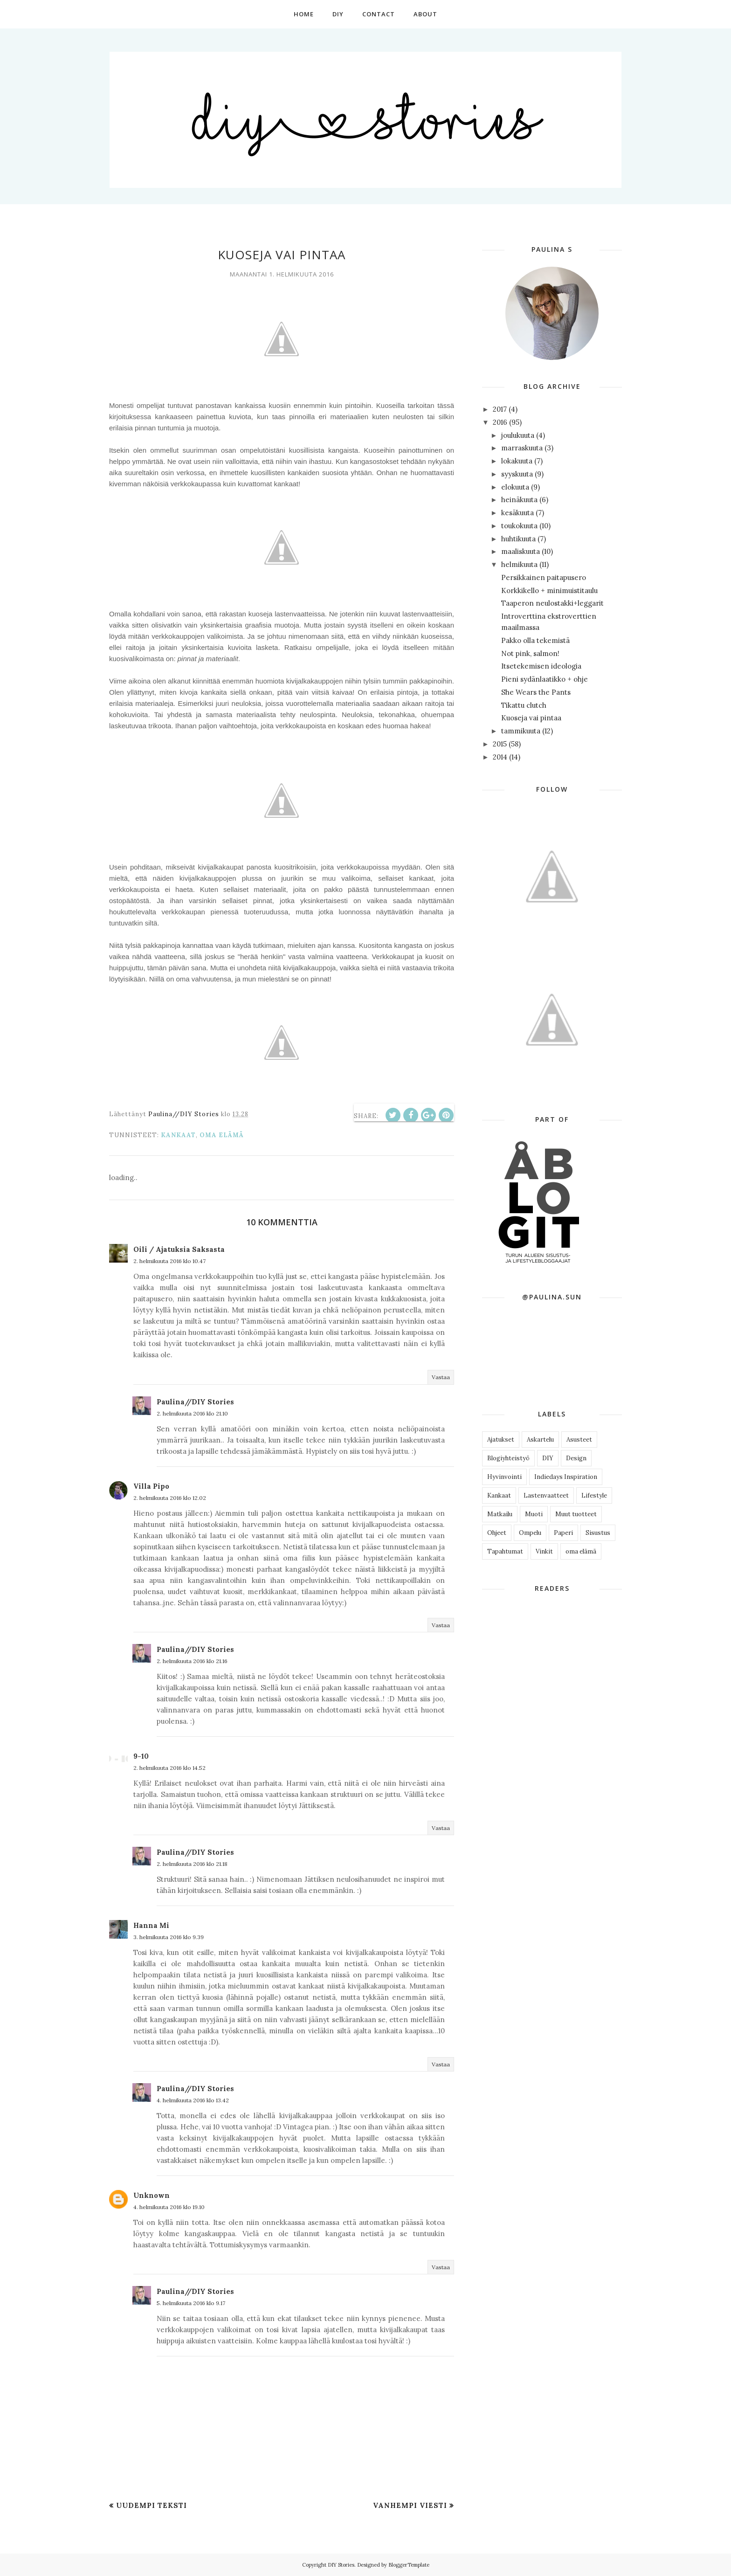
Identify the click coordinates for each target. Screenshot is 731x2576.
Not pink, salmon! (530, 653)
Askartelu (540, 1439)
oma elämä (222, 1135)
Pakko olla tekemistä (535, 640)
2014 (500, 757)
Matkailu (499, 1514)
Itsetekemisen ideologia (541, 666)
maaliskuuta (520, 551)
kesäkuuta (517, 512)
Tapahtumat (505, 1551)
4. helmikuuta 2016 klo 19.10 (169, 2206)
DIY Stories (341, 2565)
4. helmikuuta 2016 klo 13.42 (193, 2100)
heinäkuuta (519, 499)
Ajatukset (500, 1439)
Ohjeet (496, 1533)
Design (576, 1458)
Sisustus (598, 1533)
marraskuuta (522, 447)
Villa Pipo (151, 1486)
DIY (547, 1458)
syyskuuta (517, 474)
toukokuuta (519, 525)
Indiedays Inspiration (565, 1477)
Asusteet (579, 1439)
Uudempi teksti (151, 2505)
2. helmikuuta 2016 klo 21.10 (192, 1413)
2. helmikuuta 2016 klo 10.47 (169, 1260)
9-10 (141, 1756)
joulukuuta (517, 435)
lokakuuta (516, 460)
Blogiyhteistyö (508, 1458)
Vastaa (441, 1377)
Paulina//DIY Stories (195, 1401)
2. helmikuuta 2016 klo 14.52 (169, 1767)
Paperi (563, 1533)
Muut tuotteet (576, 1514)
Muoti (534, 1514)
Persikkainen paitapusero (543, 577)
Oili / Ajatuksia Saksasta (179, 1249)
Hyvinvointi (504, 1477)
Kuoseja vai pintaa (531, 717)
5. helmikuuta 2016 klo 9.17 (191, 2303)
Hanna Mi (151, 1925)
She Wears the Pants (536, 692)
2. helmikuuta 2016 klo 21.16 (192, 1660)
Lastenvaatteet (546, 1495)
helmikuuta (519, 564)
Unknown (151, 2195)
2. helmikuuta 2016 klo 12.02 (169, 1497)
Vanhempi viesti (410, 2505)
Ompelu (530, 1533)
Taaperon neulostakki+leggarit (552, 603)
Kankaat (178, 1135)
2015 (500, 743)
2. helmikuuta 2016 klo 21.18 (192, 1863)
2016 (500, 422)
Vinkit (544, 1551)
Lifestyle (594, 1495)
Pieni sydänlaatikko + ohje (544, 679)
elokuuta (515, 487)
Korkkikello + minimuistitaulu (549, 590)
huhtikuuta (518, 538)
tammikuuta (520, 730)
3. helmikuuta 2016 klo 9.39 (168, 1937)
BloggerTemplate (408, 2565)
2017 (500, 409)
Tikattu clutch (523, 705)
